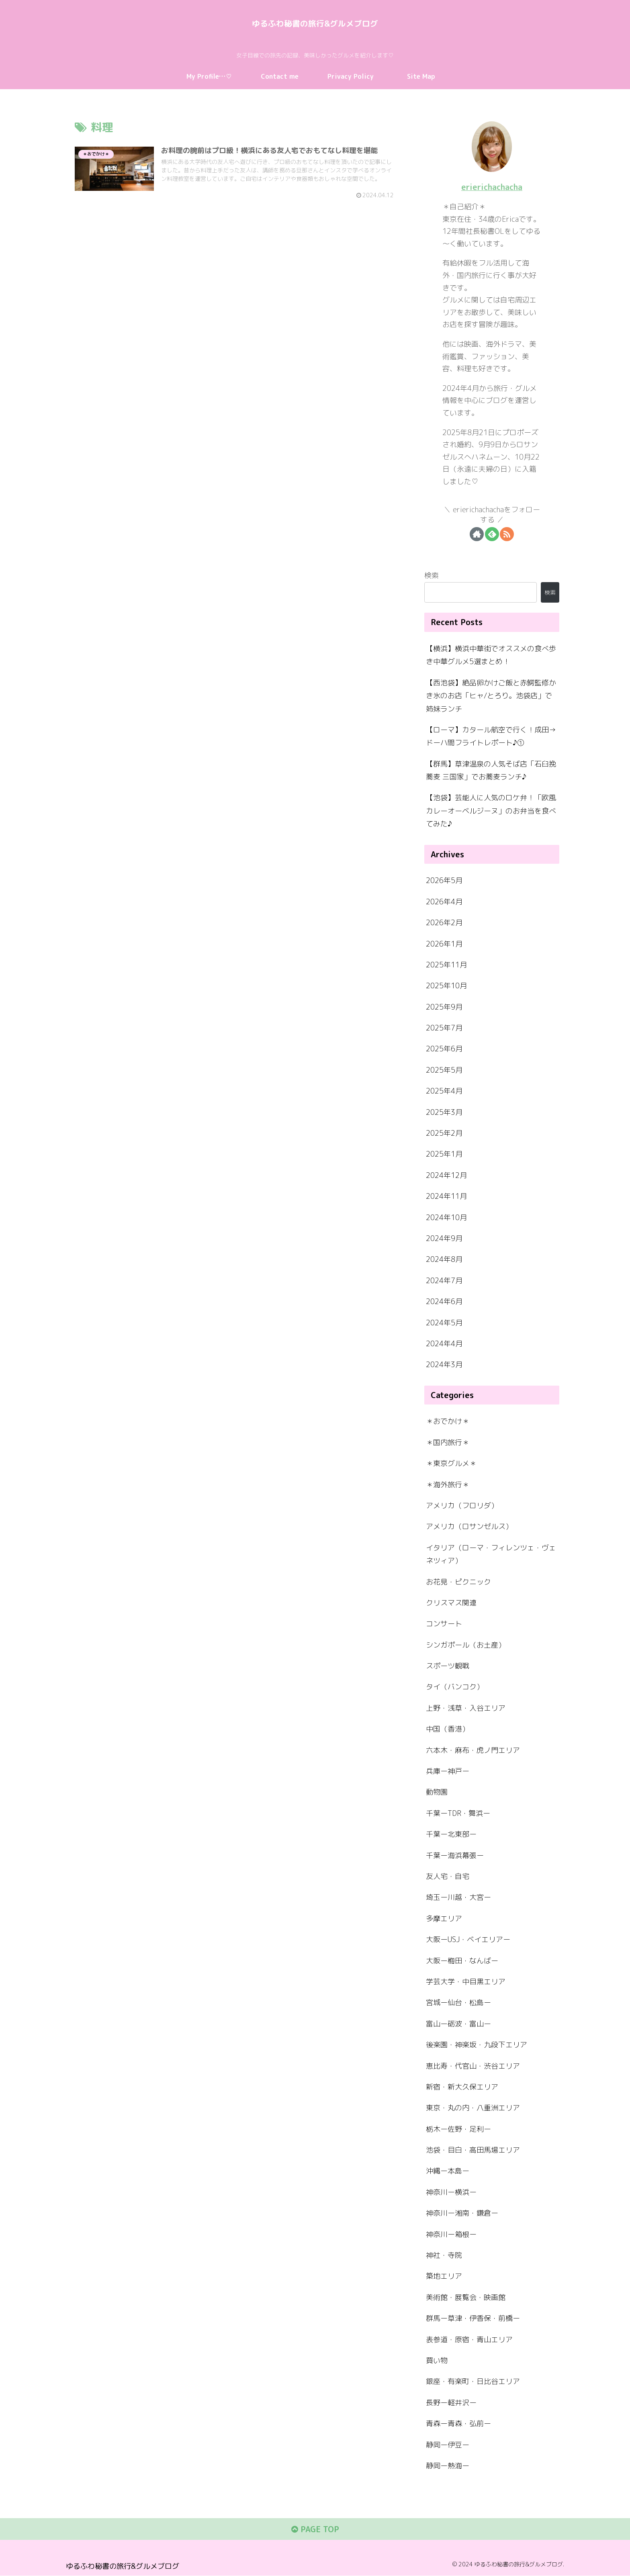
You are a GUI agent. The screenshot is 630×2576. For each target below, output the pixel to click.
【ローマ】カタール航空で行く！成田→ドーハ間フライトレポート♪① (491, 736)
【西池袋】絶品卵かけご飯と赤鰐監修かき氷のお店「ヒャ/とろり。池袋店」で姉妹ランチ (491, 695)
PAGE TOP (315, 2529)
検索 (431, 575)
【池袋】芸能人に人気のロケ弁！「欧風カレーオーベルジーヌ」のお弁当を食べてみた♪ (491, 811)
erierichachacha (491, 187)
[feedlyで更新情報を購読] (492, 534)
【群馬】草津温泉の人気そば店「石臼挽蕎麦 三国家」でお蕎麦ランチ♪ (491, 769)
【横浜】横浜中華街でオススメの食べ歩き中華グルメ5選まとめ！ (491, 655)
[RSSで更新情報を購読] (507, 534)
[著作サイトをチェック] (477, 534)
